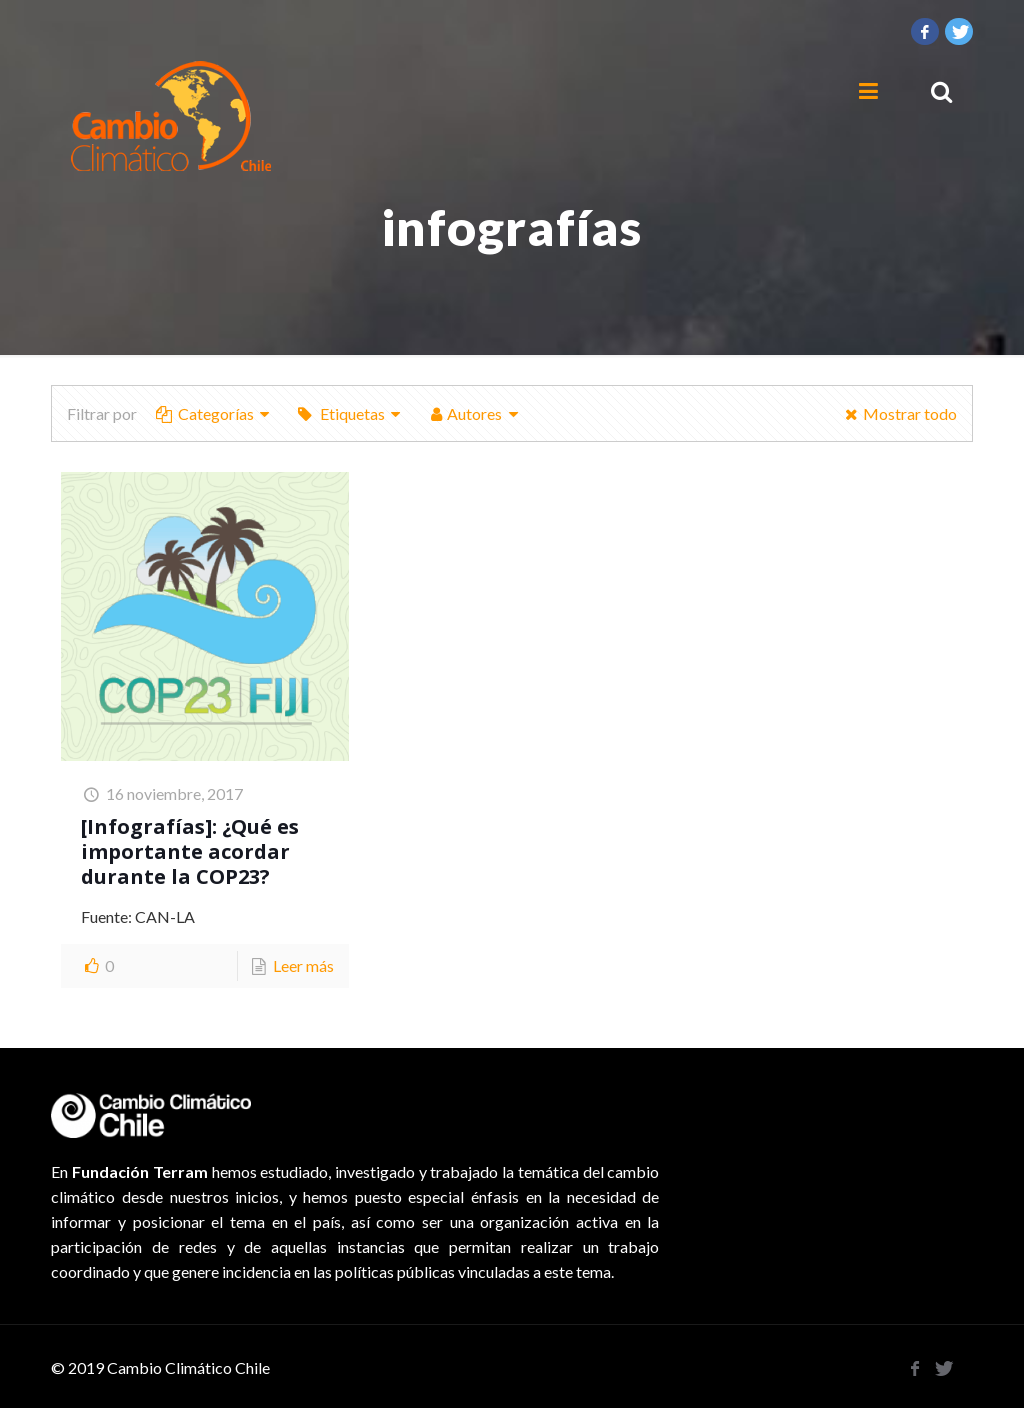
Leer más (303, 965)
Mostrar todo (898, 413)
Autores (475, 413)
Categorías (214, 413)
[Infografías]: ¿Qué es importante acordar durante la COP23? (190, 851)
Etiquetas (350, 413)
